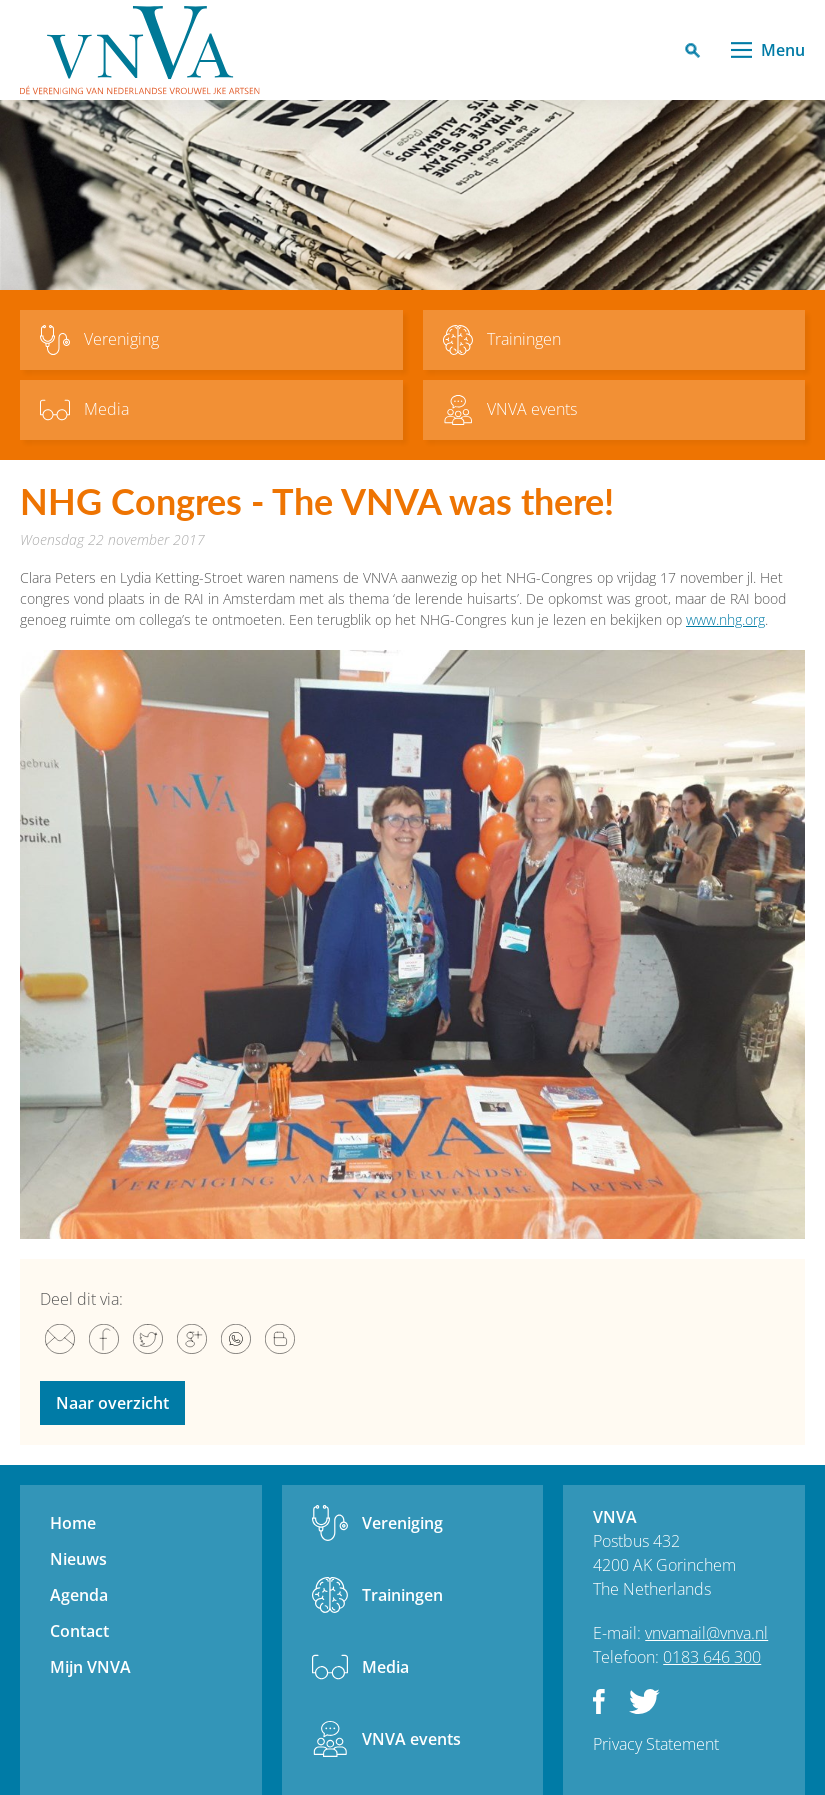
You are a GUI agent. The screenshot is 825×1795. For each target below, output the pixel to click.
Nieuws (78, 1559)
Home (73, 1523)
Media (385, 1667)
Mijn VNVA (90, 1667)
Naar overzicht (112, 1403)
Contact (79, 1631)
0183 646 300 (712, 1657)
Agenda (79, 1595)
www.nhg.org (725, 619)
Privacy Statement (656, 1744)
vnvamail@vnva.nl (706, 1633)
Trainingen (402, 1595)
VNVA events (411, 1739)
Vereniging (402, 1523)
